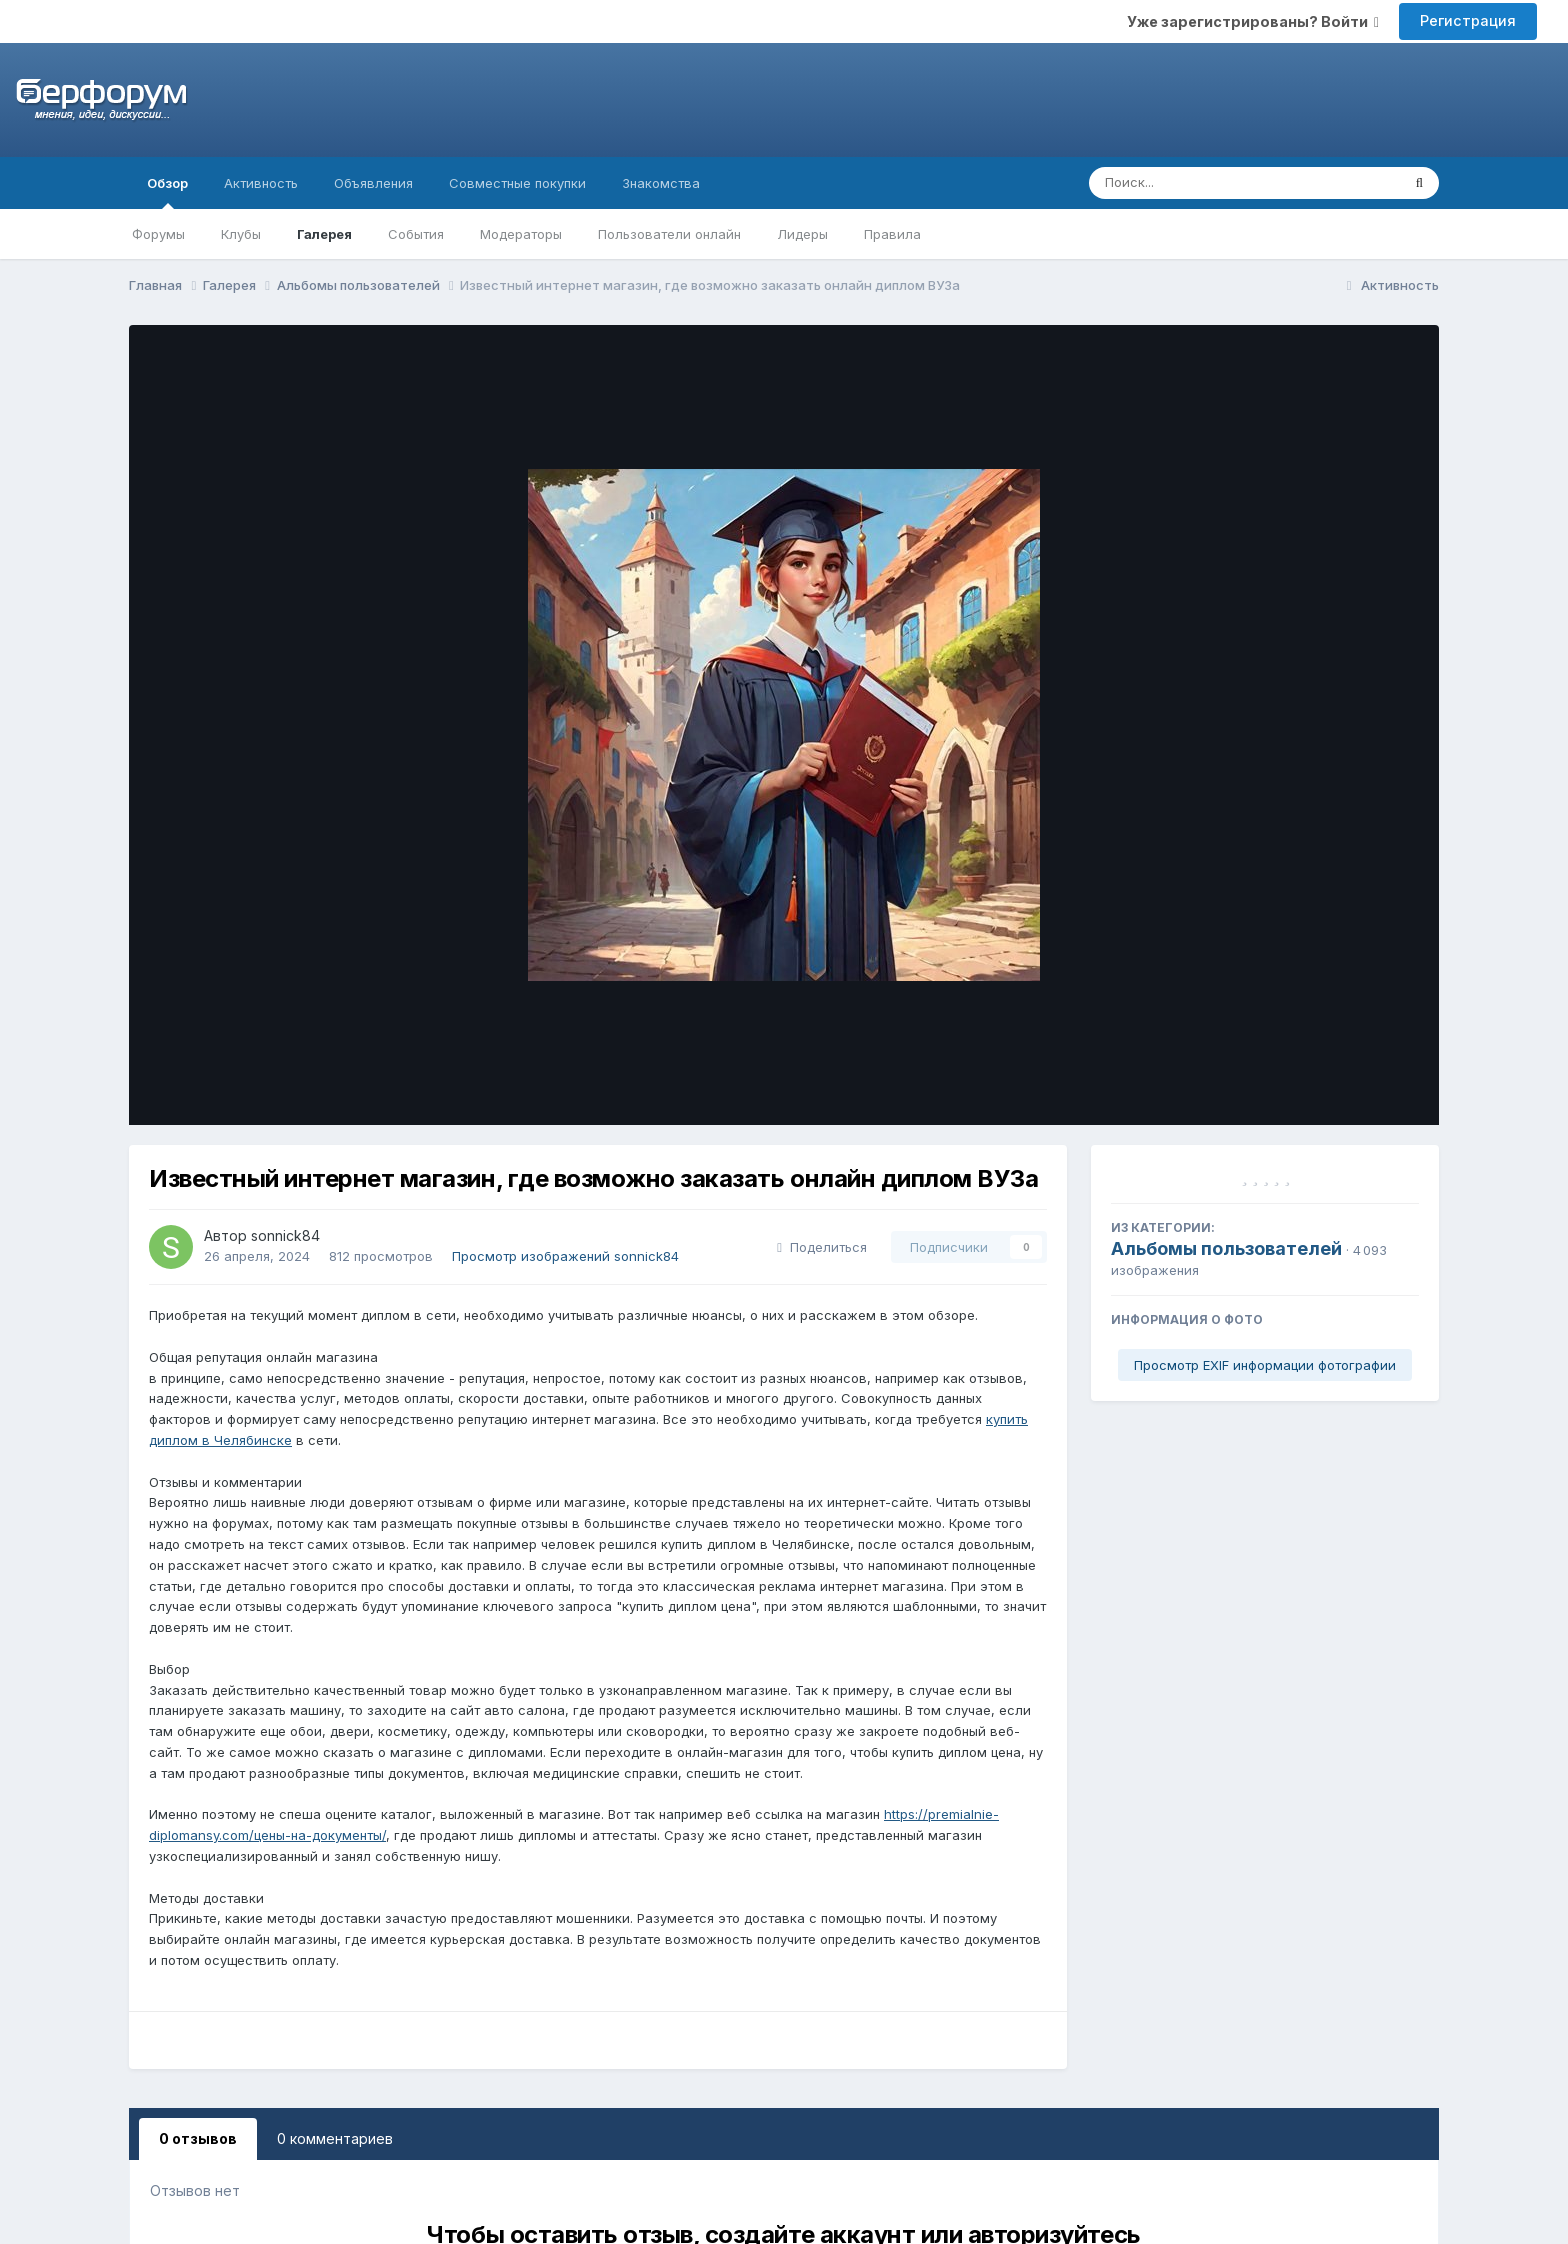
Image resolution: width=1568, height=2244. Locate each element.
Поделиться (822, 1247)
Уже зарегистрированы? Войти (1253, 21)
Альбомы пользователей (1226, 1248)
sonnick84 (285, 1235)
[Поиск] (1206, 183)
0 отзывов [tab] (198, 2138)
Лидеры (802, 234)
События (416, 234)
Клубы (241, 234)
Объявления (373, 183)
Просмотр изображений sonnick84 (565, 1256)
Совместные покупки (517, 183)
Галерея (324, 234)
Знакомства (661, 183)
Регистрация (1468, 20)
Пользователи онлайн (669, 234)
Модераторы (521, 234)
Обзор (167, 192)
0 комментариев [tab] (335, 2138)
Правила (892, 234)
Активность (261, 183)
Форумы (158, 234)
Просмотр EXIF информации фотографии (1265, 1365)
